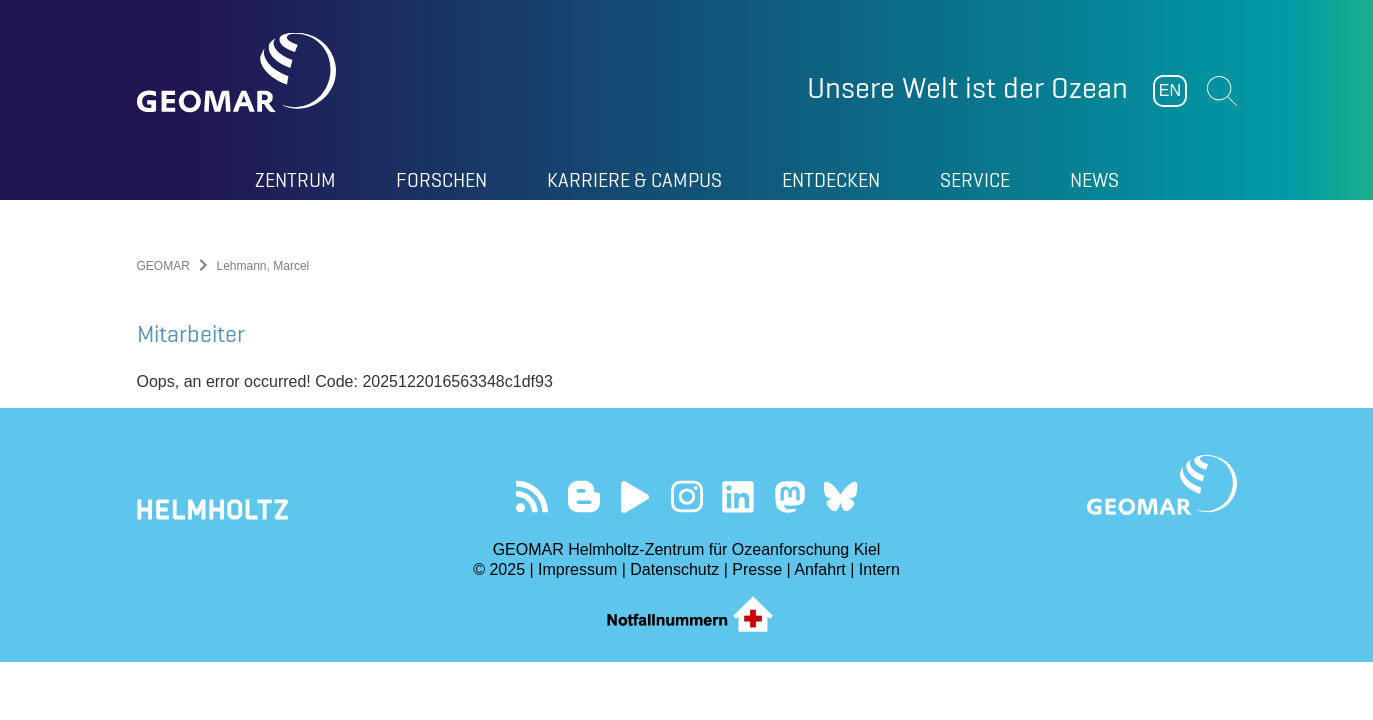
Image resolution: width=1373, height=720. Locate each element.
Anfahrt (820, 569)
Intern (879, 569)
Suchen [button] (1222, 91)
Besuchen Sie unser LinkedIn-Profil (737, 496)
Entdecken (831, 180)
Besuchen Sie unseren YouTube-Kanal (635, 496)
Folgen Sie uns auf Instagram (686, 496)
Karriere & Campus (634, 180)
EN (1170, 90)
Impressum (577, 569)
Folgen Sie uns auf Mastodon (789, 496)
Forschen (441, 180)
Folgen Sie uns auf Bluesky (840, 496)
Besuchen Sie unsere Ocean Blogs (583, 496)
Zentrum (295, 180)
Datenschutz (674, 569)
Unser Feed (532, 496)
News (1094, 180)
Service (975, 180)
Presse (757, 569)
